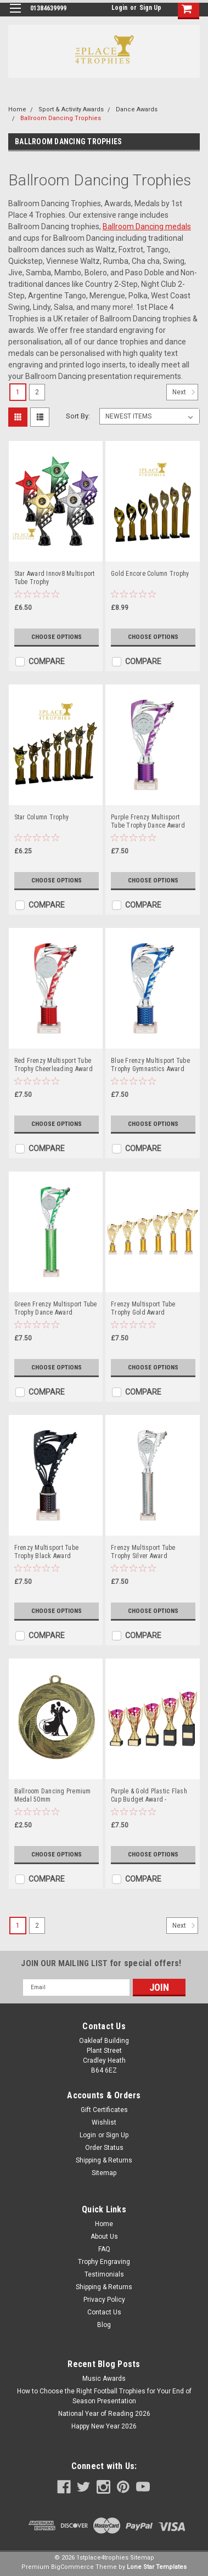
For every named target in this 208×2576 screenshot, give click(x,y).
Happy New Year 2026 (104, 2426)
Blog (104, 2325)
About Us (104, 2236)
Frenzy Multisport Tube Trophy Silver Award (143, 1552)
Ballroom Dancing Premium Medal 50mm (52, 1795)
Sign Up (150, 8)
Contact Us (104, 2312)
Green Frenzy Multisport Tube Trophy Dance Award (55, 1308)
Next (185, 392)
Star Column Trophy (41, 817)
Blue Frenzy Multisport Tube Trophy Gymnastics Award (150, 1065)
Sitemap (104, 2173)
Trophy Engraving (104, 2262)
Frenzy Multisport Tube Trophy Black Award (46, 1552)
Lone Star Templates (157, 2567)
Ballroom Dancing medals (147, 226)
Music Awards (104, 2378)
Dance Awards (137, 109)
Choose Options (56, 637)
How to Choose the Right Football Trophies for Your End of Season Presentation (104, 2396)
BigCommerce (72, 2567)
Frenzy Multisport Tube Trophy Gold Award (143, 1308)
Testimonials (104, 2274)
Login (119, 8)
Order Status (104, 2148)
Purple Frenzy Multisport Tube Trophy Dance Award (148, 821)
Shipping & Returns (104, 2160)
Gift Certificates (104, 2110)
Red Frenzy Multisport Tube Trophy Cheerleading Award (53, 1065)
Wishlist (104, 2122)
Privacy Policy (104, 2299)
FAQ (104, 2249)
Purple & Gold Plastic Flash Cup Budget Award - (149, 1795)
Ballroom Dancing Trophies (60, 118)
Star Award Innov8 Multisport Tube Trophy (54, 578)
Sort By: (78, 416)
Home (17, 109)
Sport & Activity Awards (71, 109)
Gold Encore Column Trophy (150, 574)
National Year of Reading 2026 (104, 2414)
